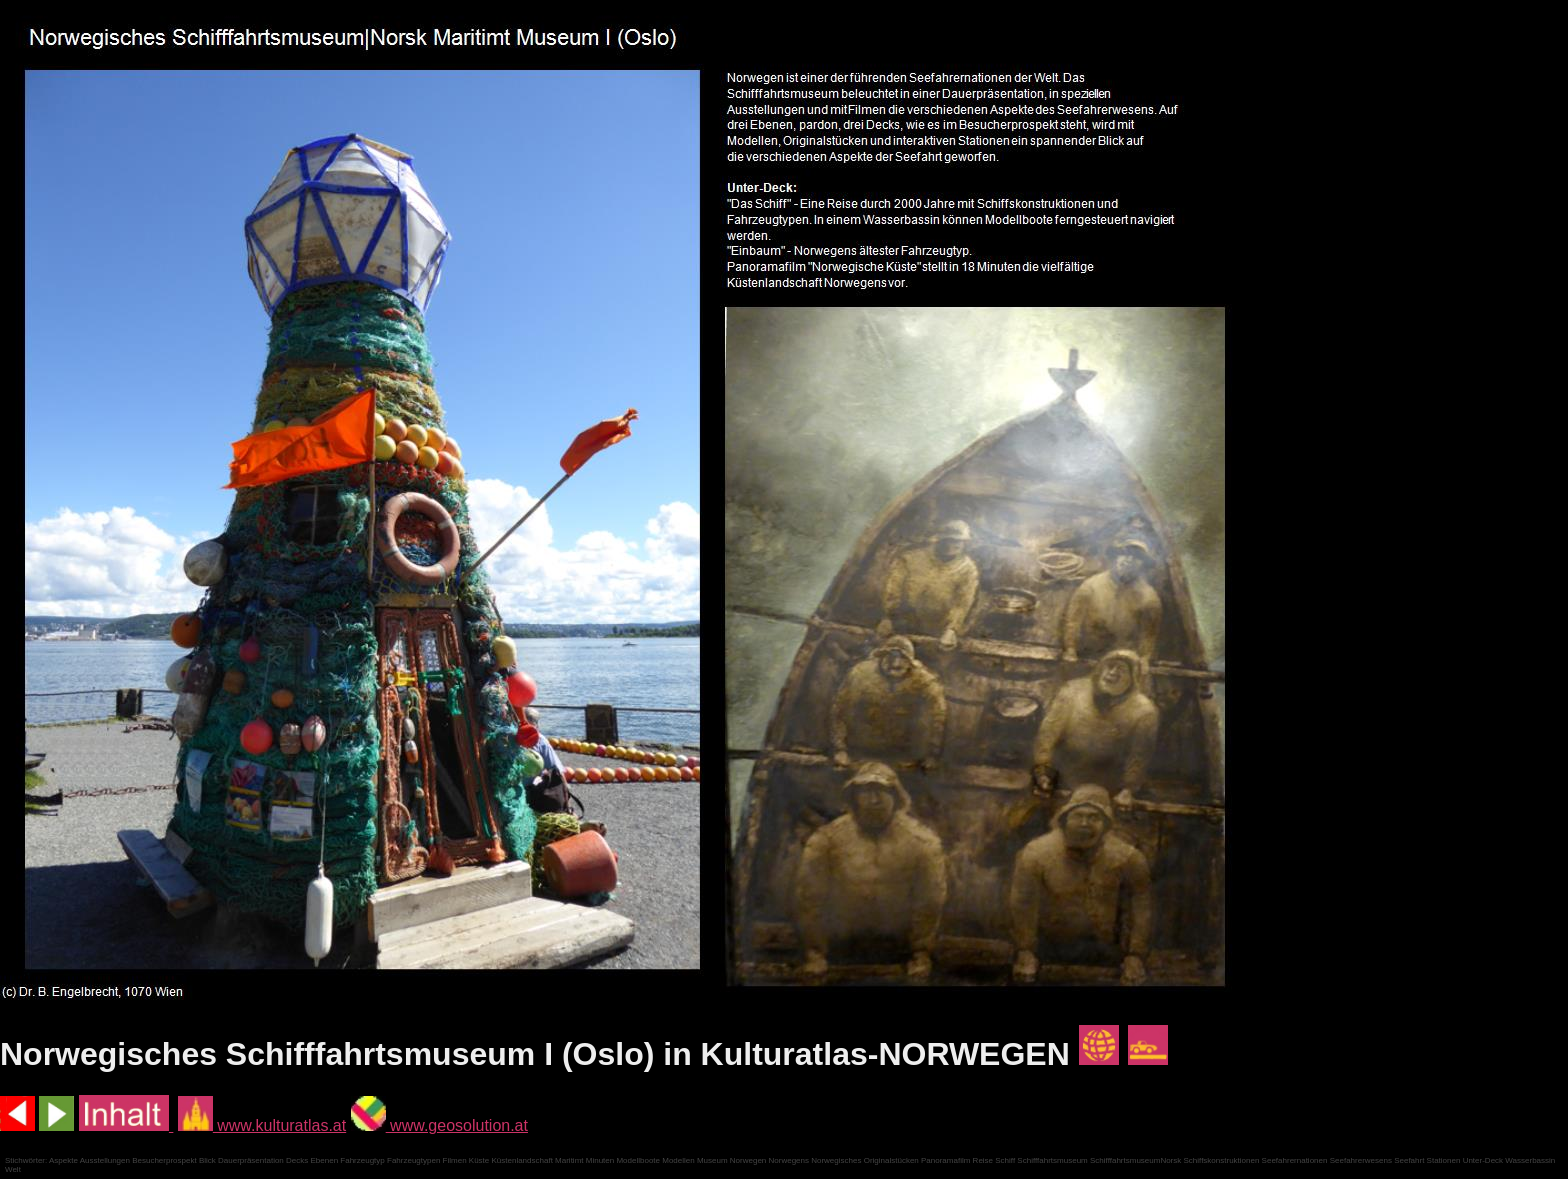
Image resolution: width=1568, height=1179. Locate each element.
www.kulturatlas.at (262, 1125)
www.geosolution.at (439, 1125)
